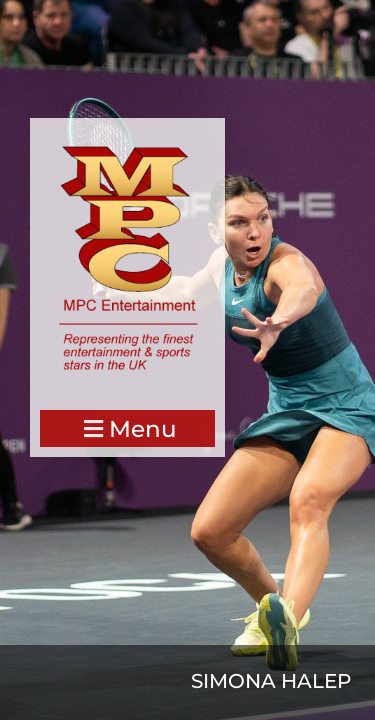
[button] (127, 428)
